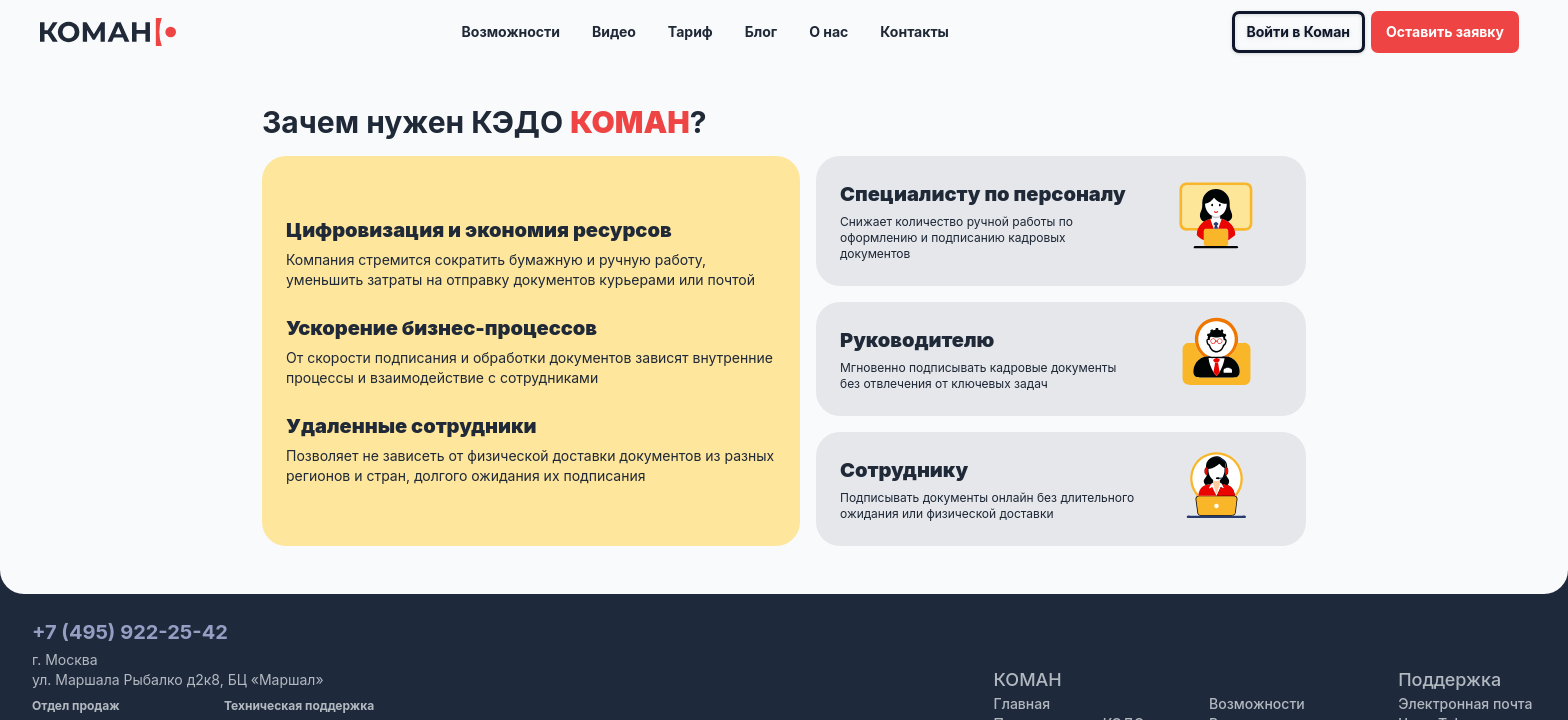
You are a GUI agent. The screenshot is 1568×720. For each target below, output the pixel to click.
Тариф (690, 31)
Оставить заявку (1445, 31)
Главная (1022, 703)
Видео (614, 31)
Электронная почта (1465, 703)
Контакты (914, 31)
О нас (828, 31)
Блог (761, 31)
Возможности (511, 31)
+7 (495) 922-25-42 (130, 632)
